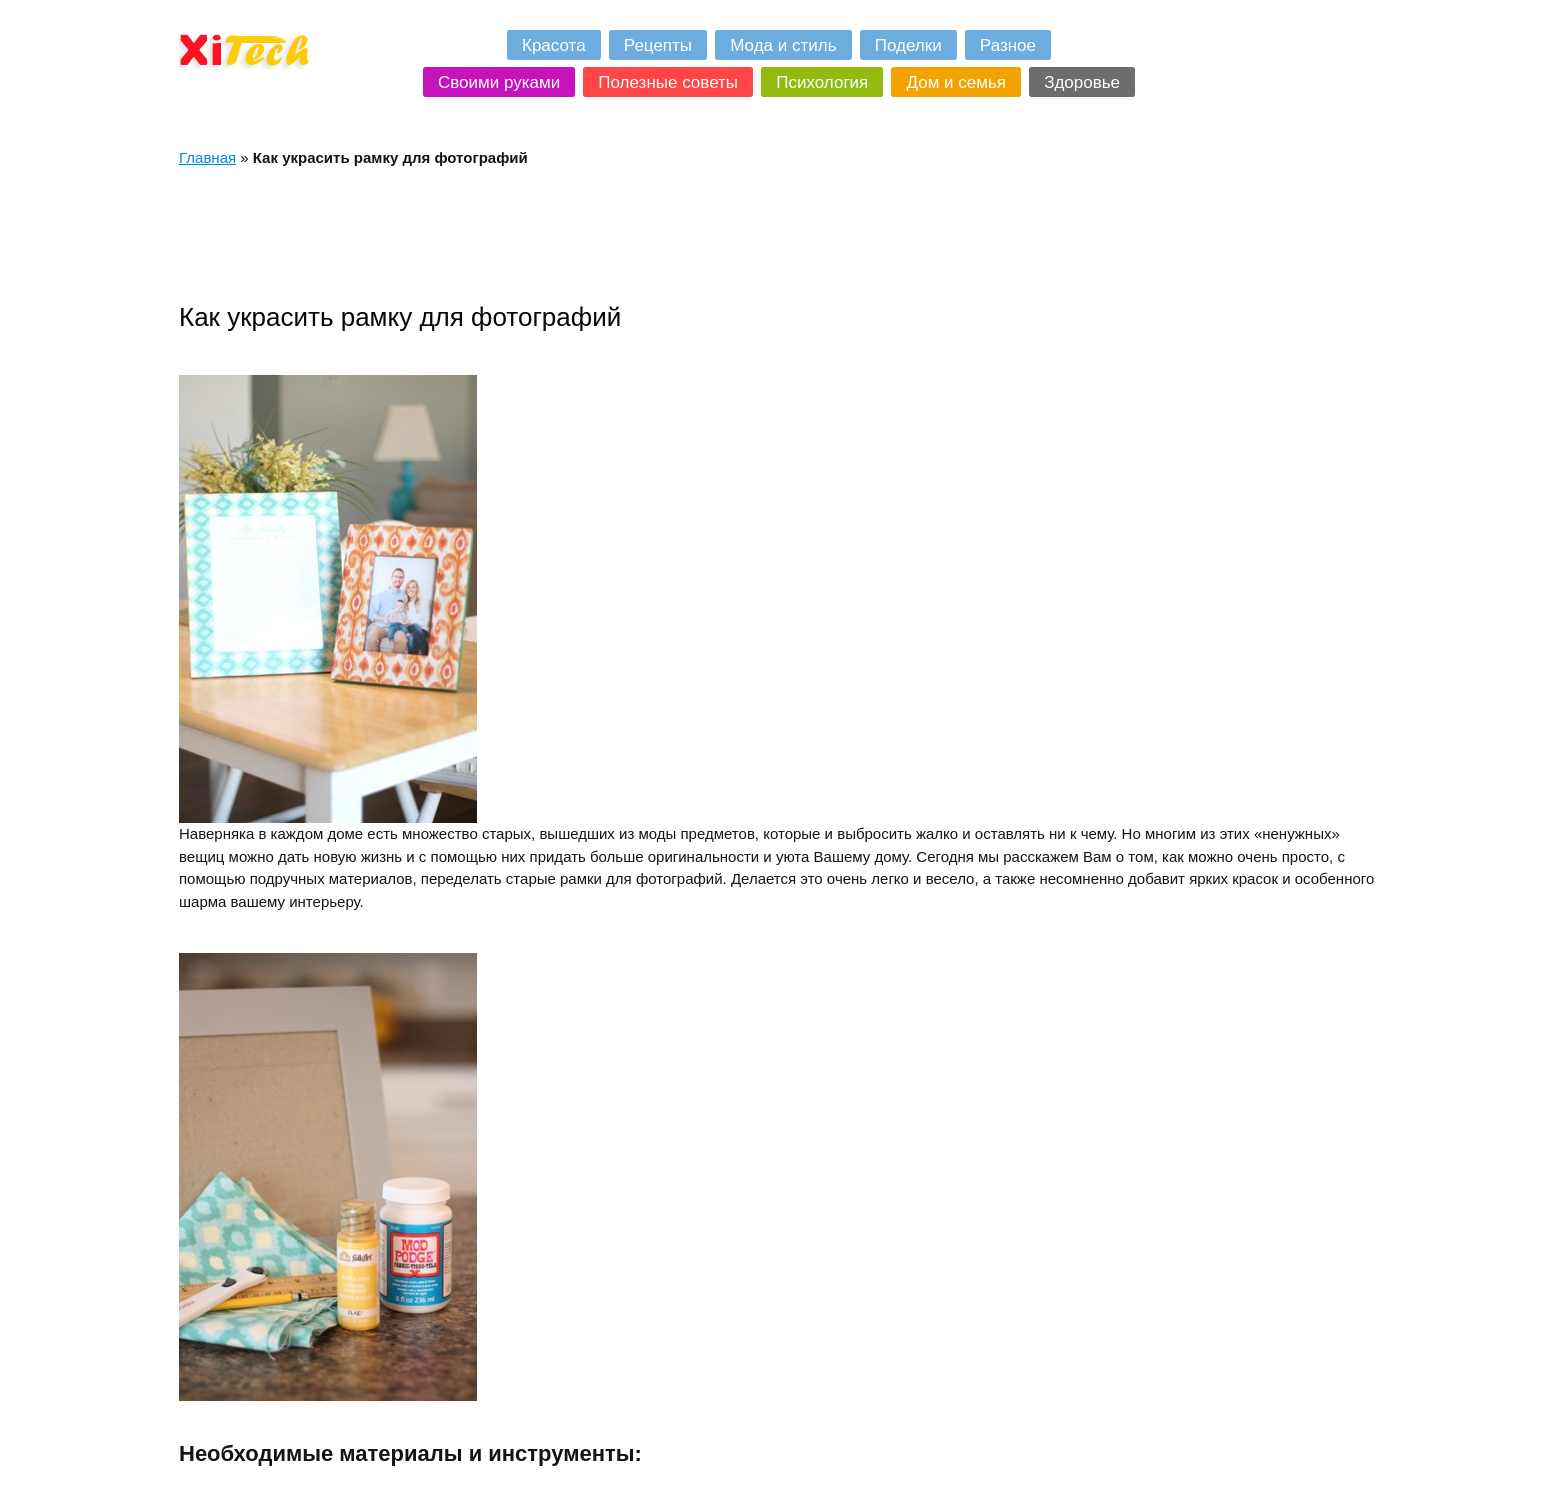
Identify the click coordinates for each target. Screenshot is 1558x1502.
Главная (207, 157)
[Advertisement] (543, 234)
